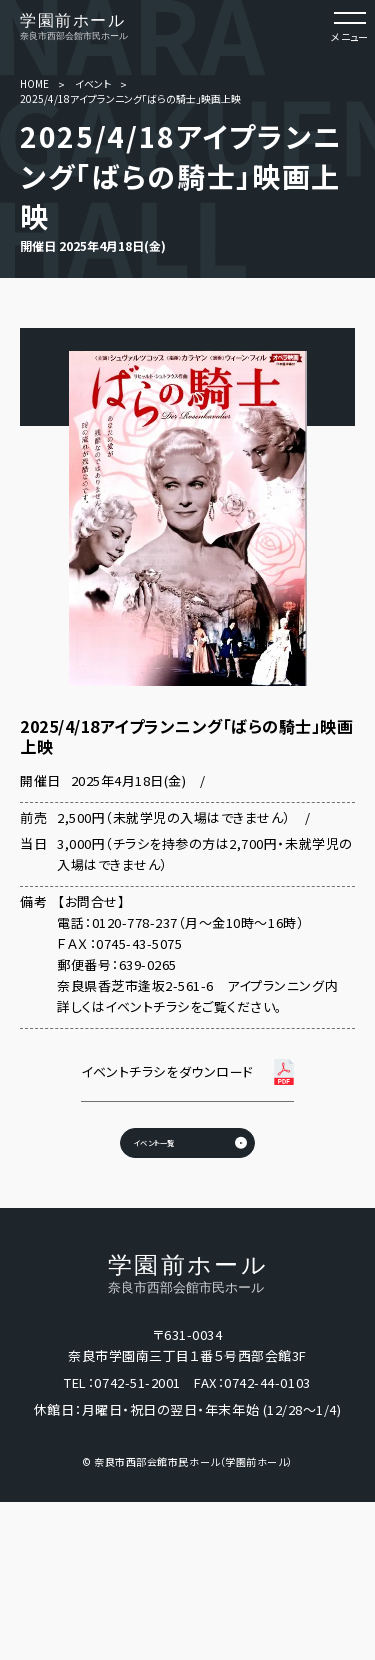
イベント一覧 (125, 1177)
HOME (34, 83)
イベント (93, 83)
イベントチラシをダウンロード (167, 1071)
